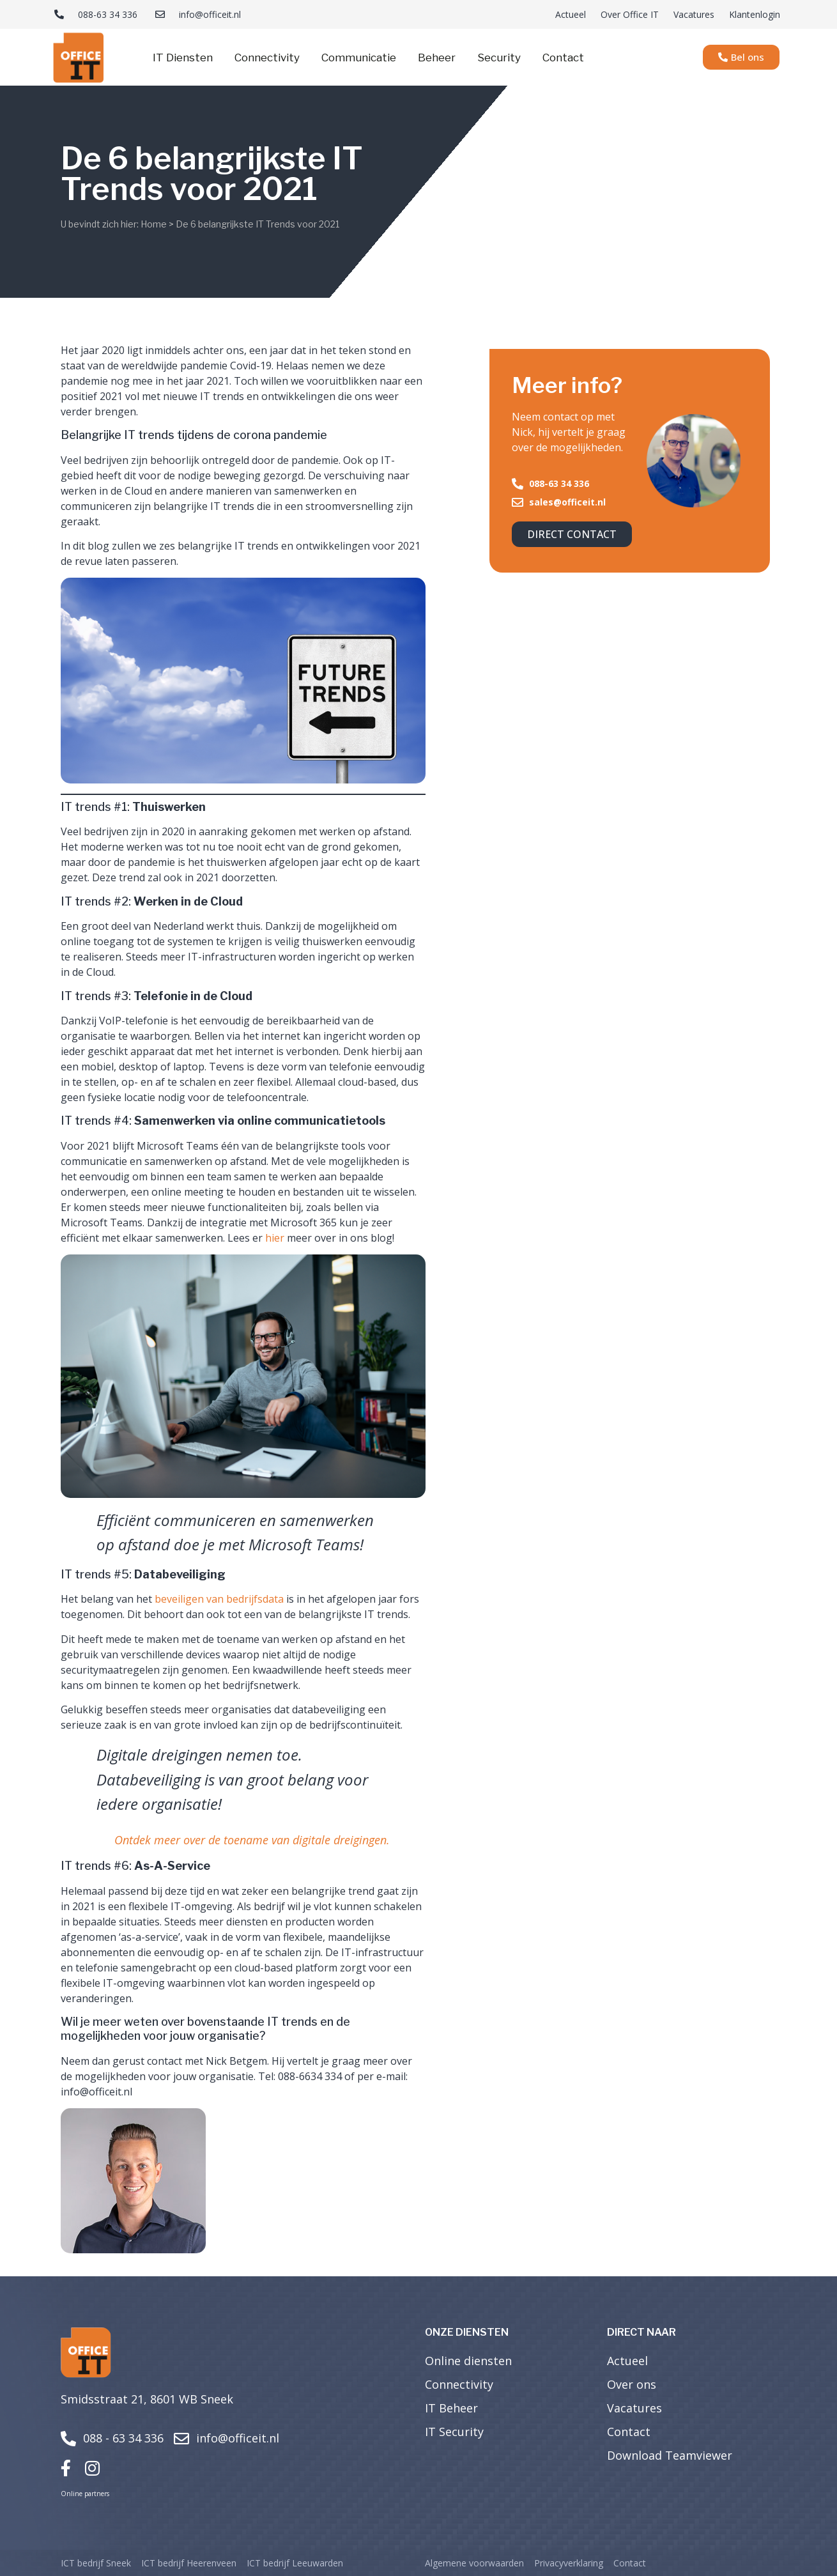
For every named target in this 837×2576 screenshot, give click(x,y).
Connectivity (267, 57)
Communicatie (358, 57)
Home (154, 224)
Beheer (437, 57)
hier (274, 1238)
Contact (563, 57)
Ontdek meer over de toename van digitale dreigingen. (252, 1839)
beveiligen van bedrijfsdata (219, 1599)
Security (499, 57)
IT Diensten (183, 57)
